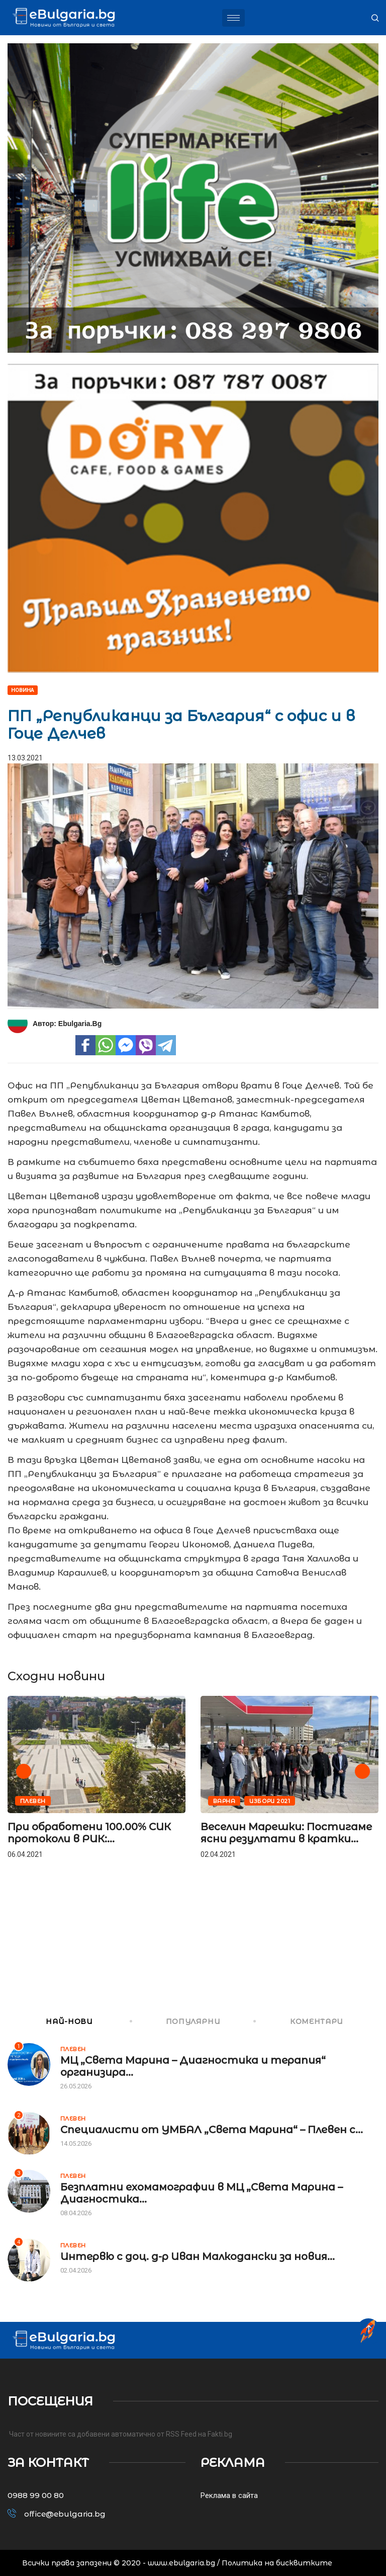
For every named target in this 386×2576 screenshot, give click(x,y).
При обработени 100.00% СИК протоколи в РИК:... (89, 1833)
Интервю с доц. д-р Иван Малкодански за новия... (197, 2256)
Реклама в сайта (229, 2495)
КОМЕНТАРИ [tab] (299, 2021)
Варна (224, 1801)
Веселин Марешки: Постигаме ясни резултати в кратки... (286, 1833)
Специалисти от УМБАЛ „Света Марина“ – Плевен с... (211, 2130)
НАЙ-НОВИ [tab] (50, 2021)
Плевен (33, 1801)
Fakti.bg (220, 2434)
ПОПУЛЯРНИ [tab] (175, 2021)
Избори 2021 (269, 1801)
